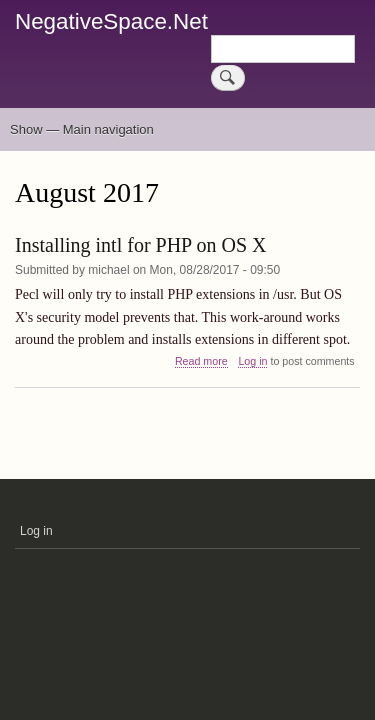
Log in (252, 361)
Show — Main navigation (82, 129)
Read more (201, 361)
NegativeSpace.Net (111, 21)
